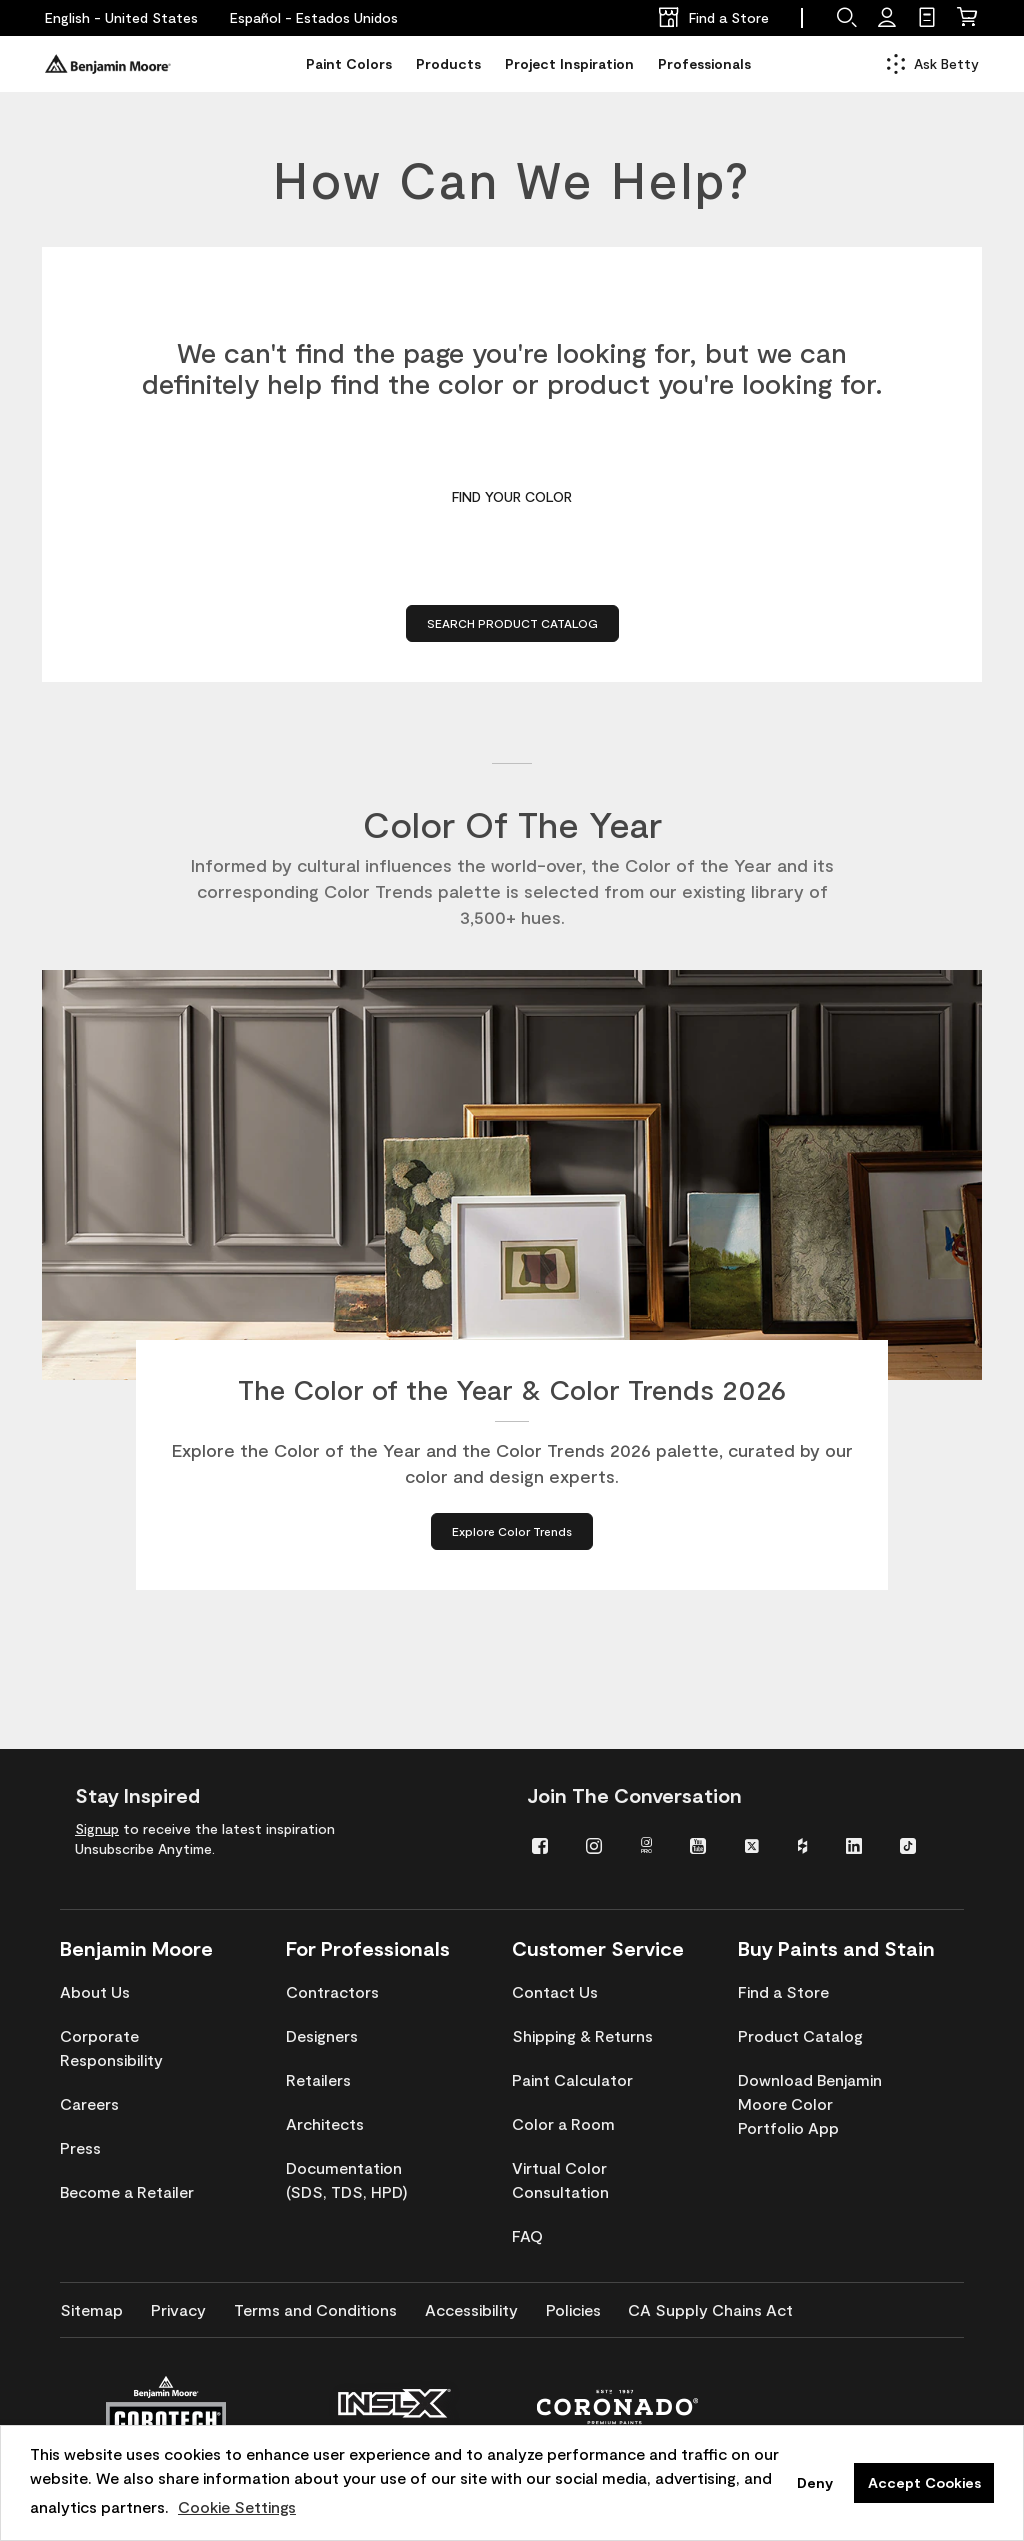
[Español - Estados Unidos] (314, 18)
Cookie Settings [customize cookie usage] (237, 2506)
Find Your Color (512, 496)
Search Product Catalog (512, 623)
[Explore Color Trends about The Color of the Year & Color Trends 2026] (512, 1538)
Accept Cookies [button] (924, 2482)
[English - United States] (121, 18)
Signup (97, 1828)
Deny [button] (815, 2482)
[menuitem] (544, 1844)
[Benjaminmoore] (108, 64)
